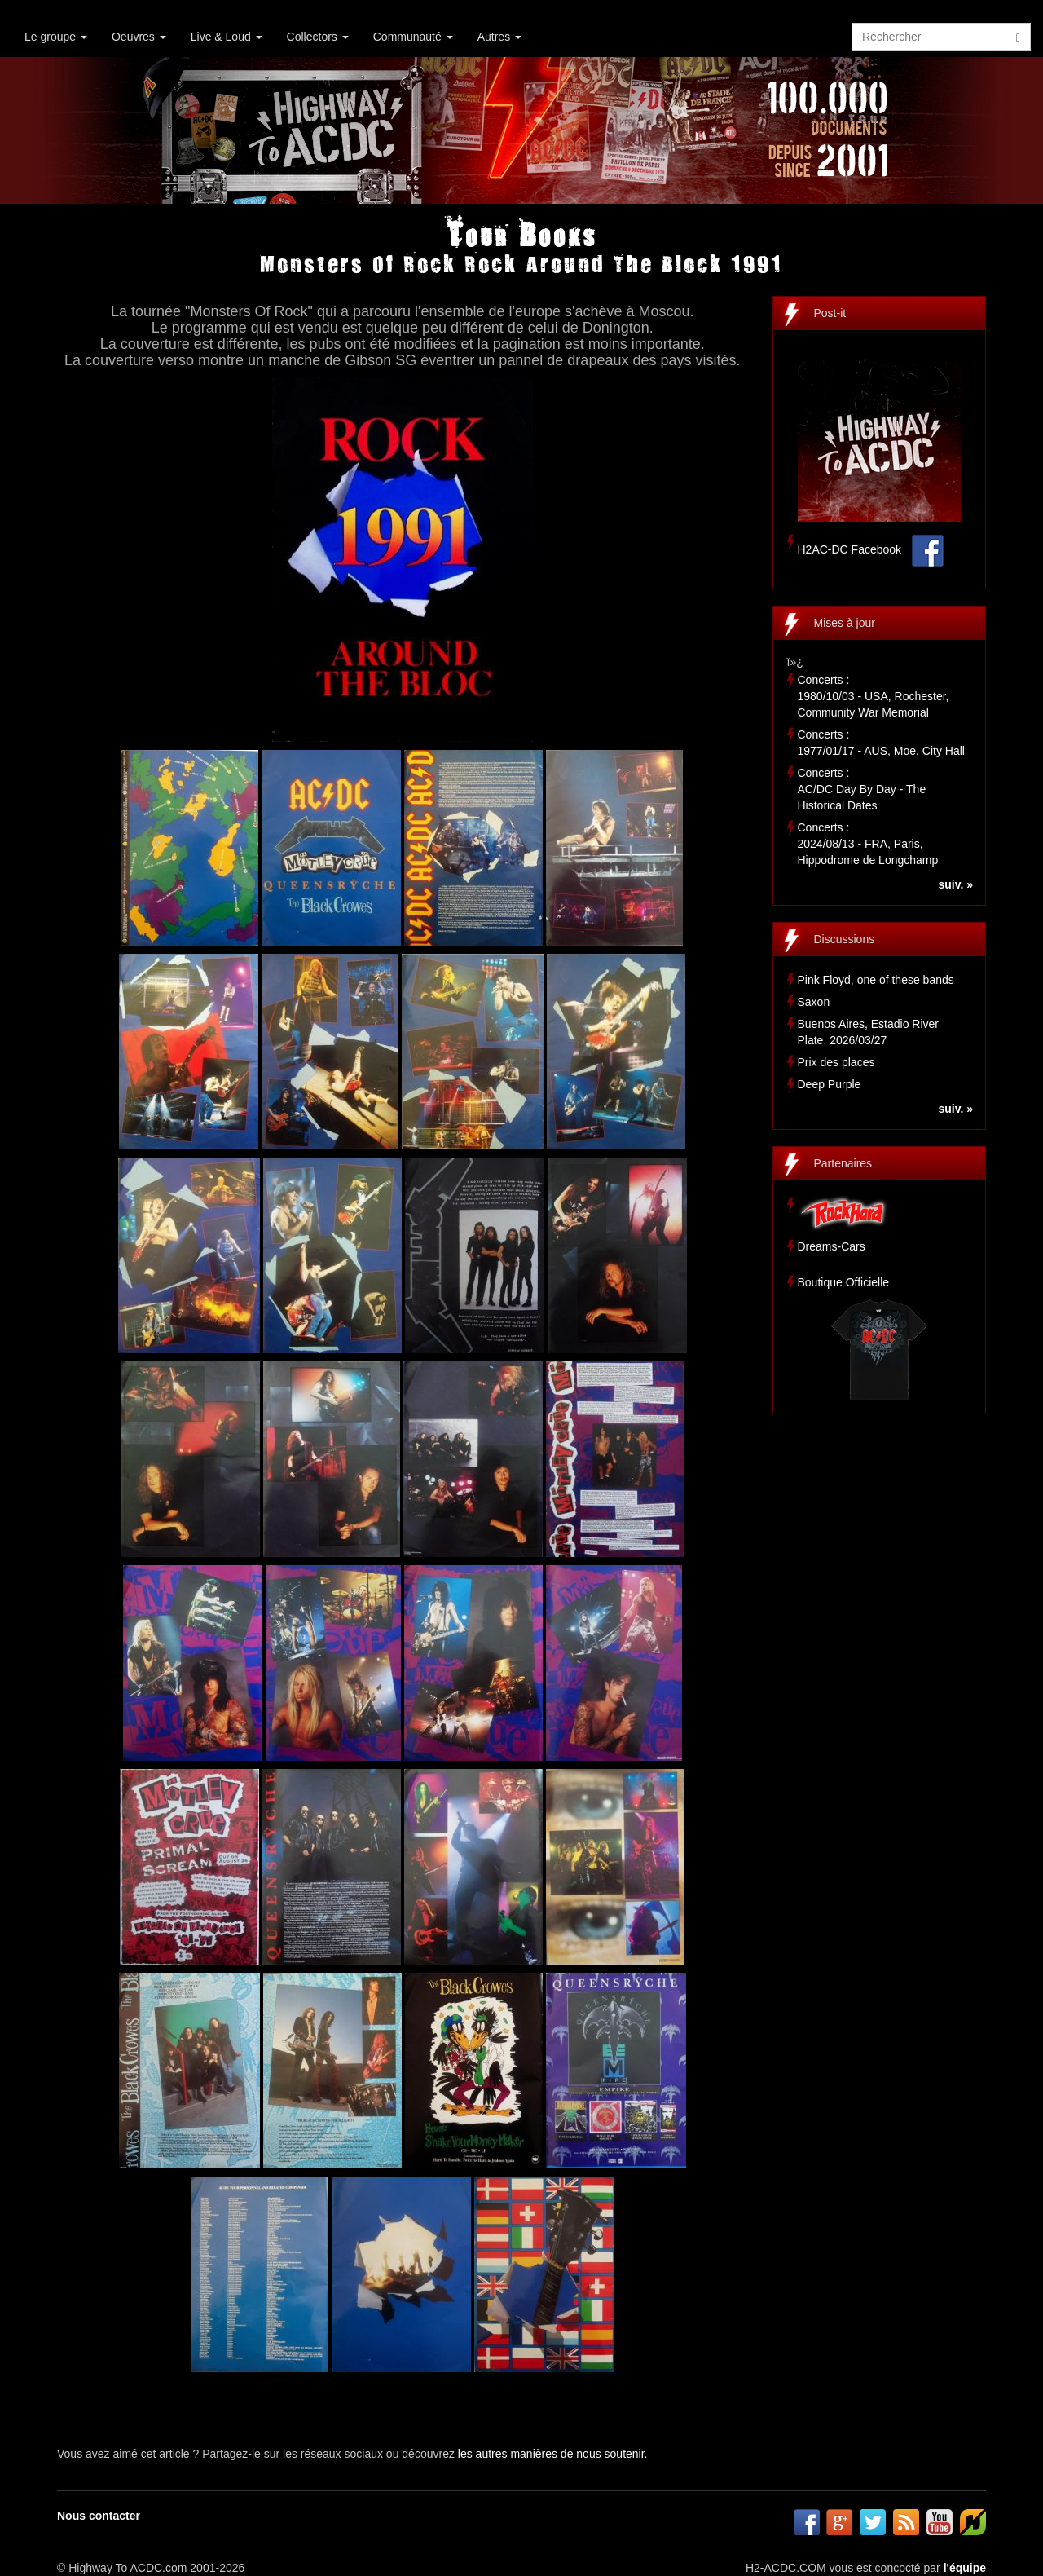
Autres (499, 36)
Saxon (814, 1001)
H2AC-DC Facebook (850, 549)
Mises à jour (844, 622)
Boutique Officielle (844, 1282)
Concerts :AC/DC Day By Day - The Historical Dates (862, 789)
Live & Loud (226, 36)
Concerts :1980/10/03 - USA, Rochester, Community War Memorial (873, 696)
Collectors (318, 36)
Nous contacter (98, 2515)
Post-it (830, 313)
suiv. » (955, 884)
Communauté (413, 36)
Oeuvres (139, 36)
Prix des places (836, 1062)
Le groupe (55, 36)
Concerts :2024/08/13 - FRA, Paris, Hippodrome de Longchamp (868, 844)
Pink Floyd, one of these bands (876, 979)
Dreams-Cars (831, 1246)
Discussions (844, 939)
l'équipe (965, 2567)
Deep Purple (829, 1084)
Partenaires (843, 1163)
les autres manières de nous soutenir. (553, 2453)
